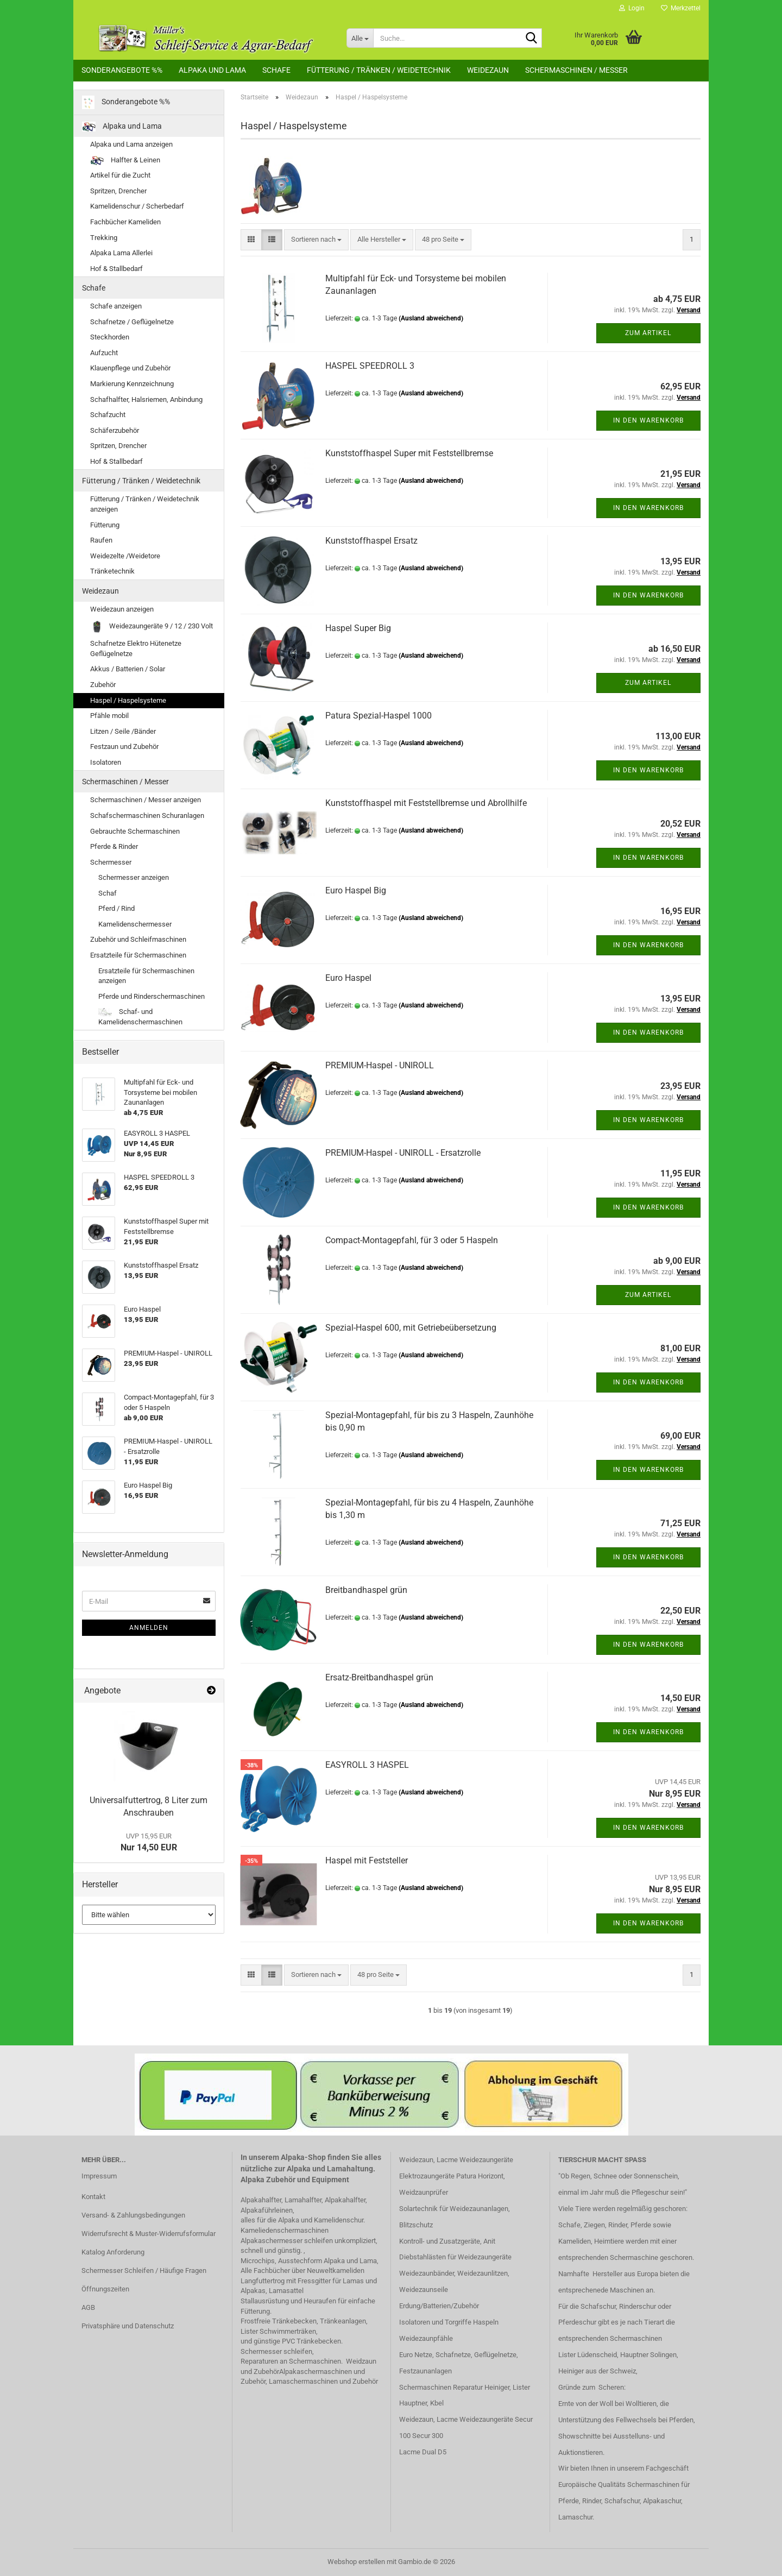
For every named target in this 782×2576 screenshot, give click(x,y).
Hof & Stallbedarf (116, 268)
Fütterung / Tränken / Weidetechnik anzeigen (144, 504)
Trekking (103, 238)
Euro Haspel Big (355, 890)
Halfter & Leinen (125, 160)
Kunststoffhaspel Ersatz (371, 541)
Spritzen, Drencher (118, 191)
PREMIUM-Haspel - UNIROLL (379, 1065)
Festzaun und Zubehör (124, 746)
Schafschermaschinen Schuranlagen (147, 815)
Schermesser (110, 862)
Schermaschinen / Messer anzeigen (145, 800)
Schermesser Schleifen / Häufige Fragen (143, 2270)
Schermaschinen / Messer (576, 70)
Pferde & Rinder (114, 846)
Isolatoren (105, 762)
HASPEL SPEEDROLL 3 (369, 366)
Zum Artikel (648, 333)
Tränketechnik (112, 571)
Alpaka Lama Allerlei (121, 253)
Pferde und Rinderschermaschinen (151, 996)
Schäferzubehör (114, 430)
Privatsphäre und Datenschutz (127, 2326)
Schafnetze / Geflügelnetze (132, 322)
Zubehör (103, 685)
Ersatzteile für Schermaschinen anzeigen (146, 976)
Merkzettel (681, 8)
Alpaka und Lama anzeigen (131, 144)
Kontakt (93, 2197)
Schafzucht (107, 415)
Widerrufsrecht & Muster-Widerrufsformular (148, 2233)
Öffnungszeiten (105, 2289)
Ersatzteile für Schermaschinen (138, 955)
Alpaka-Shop (303, 2157)
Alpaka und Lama (212, 70)
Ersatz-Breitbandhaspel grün (379, 1677)
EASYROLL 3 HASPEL (367, 1765)
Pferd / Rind (116, 908)
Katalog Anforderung (112, 2252)
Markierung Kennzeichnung (132, 384)
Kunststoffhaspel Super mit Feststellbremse (409, 453)
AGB (88, 2307)
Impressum (99, 2176)
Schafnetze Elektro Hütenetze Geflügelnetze (135, 648)
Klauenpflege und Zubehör (130, 368)
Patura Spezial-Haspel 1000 (378, 715)
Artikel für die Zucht (120, 175)
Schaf (107, 893)
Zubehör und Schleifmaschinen (138, 939)
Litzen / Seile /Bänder (123, 731)
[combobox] (316, 239)
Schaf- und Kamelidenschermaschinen (140, 1016)
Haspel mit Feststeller (366, 1860)
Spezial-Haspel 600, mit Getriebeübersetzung (410, 1327)
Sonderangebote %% (121, 70)
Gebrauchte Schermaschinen (135, 831)
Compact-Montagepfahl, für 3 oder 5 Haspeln (411, 1240)
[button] (251, 239)
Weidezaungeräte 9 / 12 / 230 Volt (151, 626)
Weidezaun (488, 70)
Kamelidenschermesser (135, 924)
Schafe (276, 70)
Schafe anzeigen (116, 306)
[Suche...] (359, 38)
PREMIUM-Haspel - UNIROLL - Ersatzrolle (403, 1153)
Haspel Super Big (358, 628)
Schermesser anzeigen (133, 877)
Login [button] (632, 8)
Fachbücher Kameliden (125, 222)
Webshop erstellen (356, 2562)
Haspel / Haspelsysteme (128, 700)
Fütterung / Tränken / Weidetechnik (379, 70)
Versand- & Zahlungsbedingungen (133, 2215)
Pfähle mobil (109, 715)
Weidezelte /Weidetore (125, 556)
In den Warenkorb (648, 420)
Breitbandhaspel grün (366, 1590)
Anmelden (148, 1628)
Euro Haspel (348, 978)
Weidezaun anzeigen (122, 609)
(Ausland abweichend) (431, 318)
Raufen (101, 540)
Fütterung (104, 525)
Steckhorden (109, 337)
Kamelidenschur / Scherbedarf (137, 206)
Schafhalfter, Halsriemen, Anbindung (146, 399)
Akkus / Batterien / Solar (127, 669)
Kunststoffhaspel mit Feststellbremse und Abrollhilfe (426, 803)
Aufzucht (104, 353)
